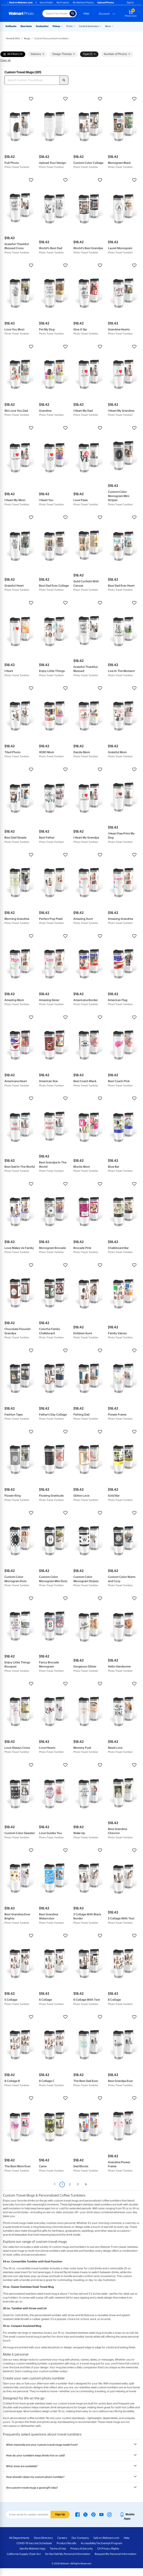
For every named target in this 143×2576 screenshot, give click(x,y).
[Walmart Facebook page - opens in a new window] (77, 2514)
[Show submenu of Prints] (74, 26)
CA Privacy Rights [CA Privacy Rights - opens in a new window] (108, 2548)
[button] (19, 99)
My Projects (63, 2)
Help (86, 13)
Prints (69, 26)
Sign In (130, 2)
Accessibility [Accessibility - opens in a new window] (88, 2543)
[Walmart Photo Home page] (21, 13)
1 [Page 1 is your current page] (62, 2184)
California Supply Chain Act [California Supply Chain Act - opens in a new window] (24, 2554)
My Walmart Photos (83, 2)
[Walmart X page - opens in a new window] (85, 2514)
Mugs (27, 38)
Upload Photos (105, 2)
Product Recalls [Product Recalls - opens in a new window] (66, 2543)
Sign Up (60, 2514)
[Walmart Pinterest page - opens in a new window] (93, 2514)
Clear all (5, 60)
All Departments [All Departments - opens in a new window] (19, 2538)
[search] (63, 80)
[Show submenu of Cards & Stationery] (100, 26)
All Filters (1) (12, 54)
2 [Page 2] (70, 2184)
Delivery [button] (37, 54)
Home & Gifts (13, 38)
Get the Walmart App (32, 2548)
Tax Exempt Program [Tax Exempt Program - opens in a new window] (109, 2543)
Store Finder (46, 2)
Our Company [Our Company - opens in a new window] (80, 2538)
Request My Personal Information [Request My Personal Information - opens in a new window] (115, 2554)
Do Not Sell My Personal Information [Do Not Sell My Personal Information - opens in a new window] (67, 2554)
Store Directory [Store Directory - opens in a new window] (43, 2538)
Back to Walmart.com (19, 2)
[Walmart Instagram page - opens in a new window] (109, 2514)
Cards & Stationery (89, 26)
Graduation (42, 26)
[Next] (86, 2184)
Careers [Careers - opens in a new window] (62, 2538)
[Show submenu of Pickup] (62, 26)
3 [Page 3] (78, 2184)
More (108, 26)
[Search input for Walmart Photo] (55, 13)
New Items (26, 26)
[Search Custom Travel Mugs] (31, 80)
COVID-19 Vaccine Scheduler (34, 2543)
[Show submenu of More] (112, 26)
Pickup (56, 26)
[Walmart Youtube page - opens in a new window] (101, 2514)
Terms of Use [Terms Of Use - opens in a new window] (58, 2548)
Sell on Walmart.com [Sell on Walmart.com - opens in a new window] (106, 2538)
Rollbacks (11, 26)
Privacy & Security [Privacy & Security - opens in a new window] (81, 2548)
